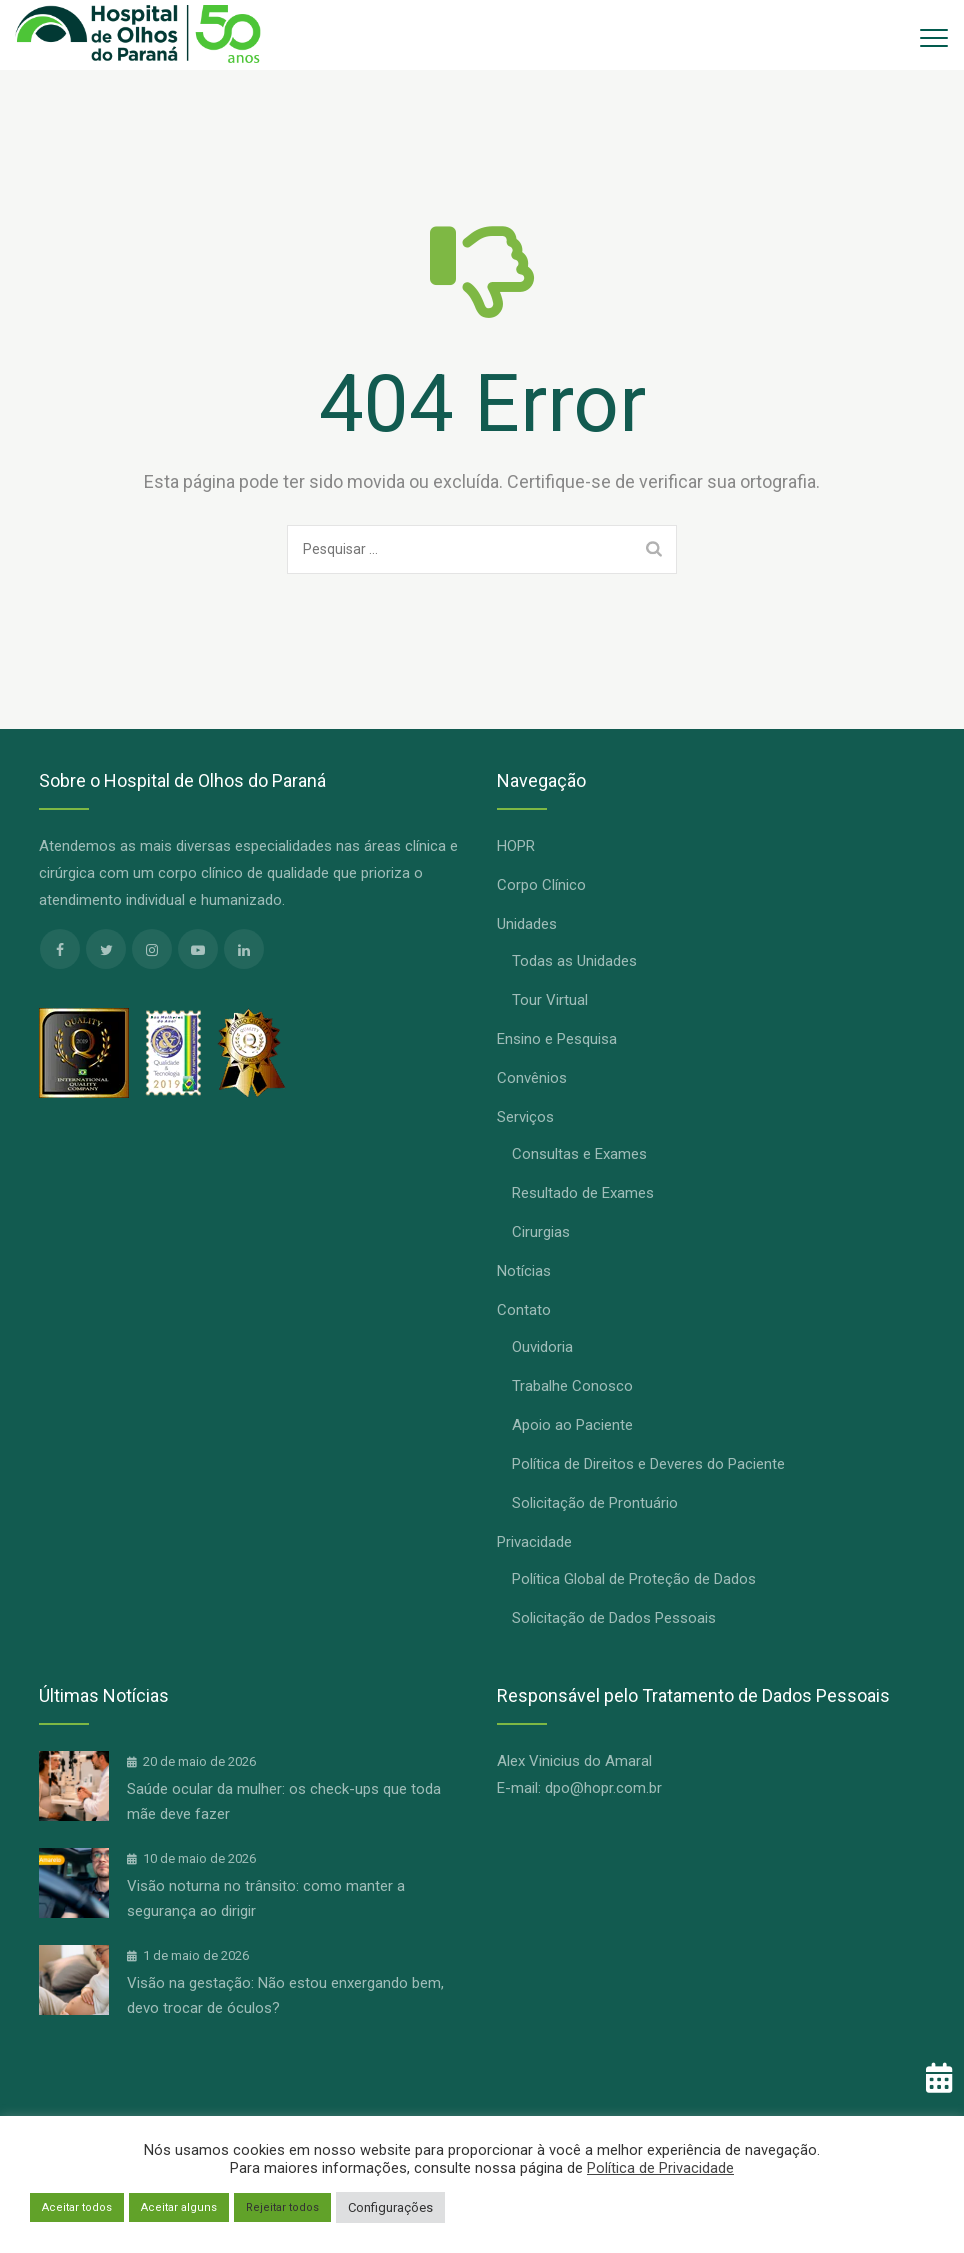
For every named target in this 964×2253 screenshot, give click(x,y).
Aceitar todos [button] (77, 2207)
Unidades (527, 924)
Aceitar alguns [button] (179, 2207)
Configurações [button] (390, 2207)
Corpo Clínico (541, 885)
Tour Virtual (550, 1000)
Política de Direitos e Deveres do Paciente (648, 1464)
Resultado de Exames (583, 1193)
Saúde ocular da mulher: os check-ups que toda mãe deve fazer (284, 1801)
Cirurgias (541, 1232)
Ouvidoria (542, 1347)
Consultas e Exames (579, 1154)
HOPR (516, 846)
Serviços (525, 1117)
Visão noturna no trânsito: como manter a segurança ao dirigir (266, 1898)
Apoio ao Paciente (572, 1425)
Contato (524, 1310)
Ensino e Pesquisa (557, 1039)
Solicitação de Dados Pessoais (614, 1618)
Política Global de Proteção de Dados (634, 1579)
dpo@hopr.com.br (603, 1788)
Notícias (524, 1271)
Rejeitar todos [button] (282, 2207)
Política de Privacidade (660, 2168)
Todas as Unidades (574, 961)
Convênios (532, 1078)
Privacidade (534, 1542)
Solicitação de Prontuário (595, 1503)
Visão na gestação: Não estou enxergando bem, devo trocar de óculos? (285, 1995)
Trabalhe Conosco (572, 1386)
